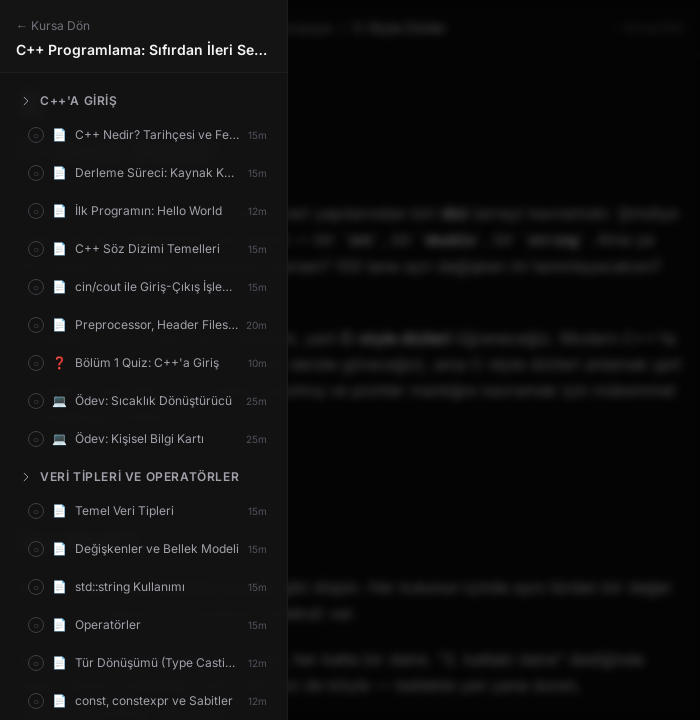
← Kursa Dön (53, 25)
